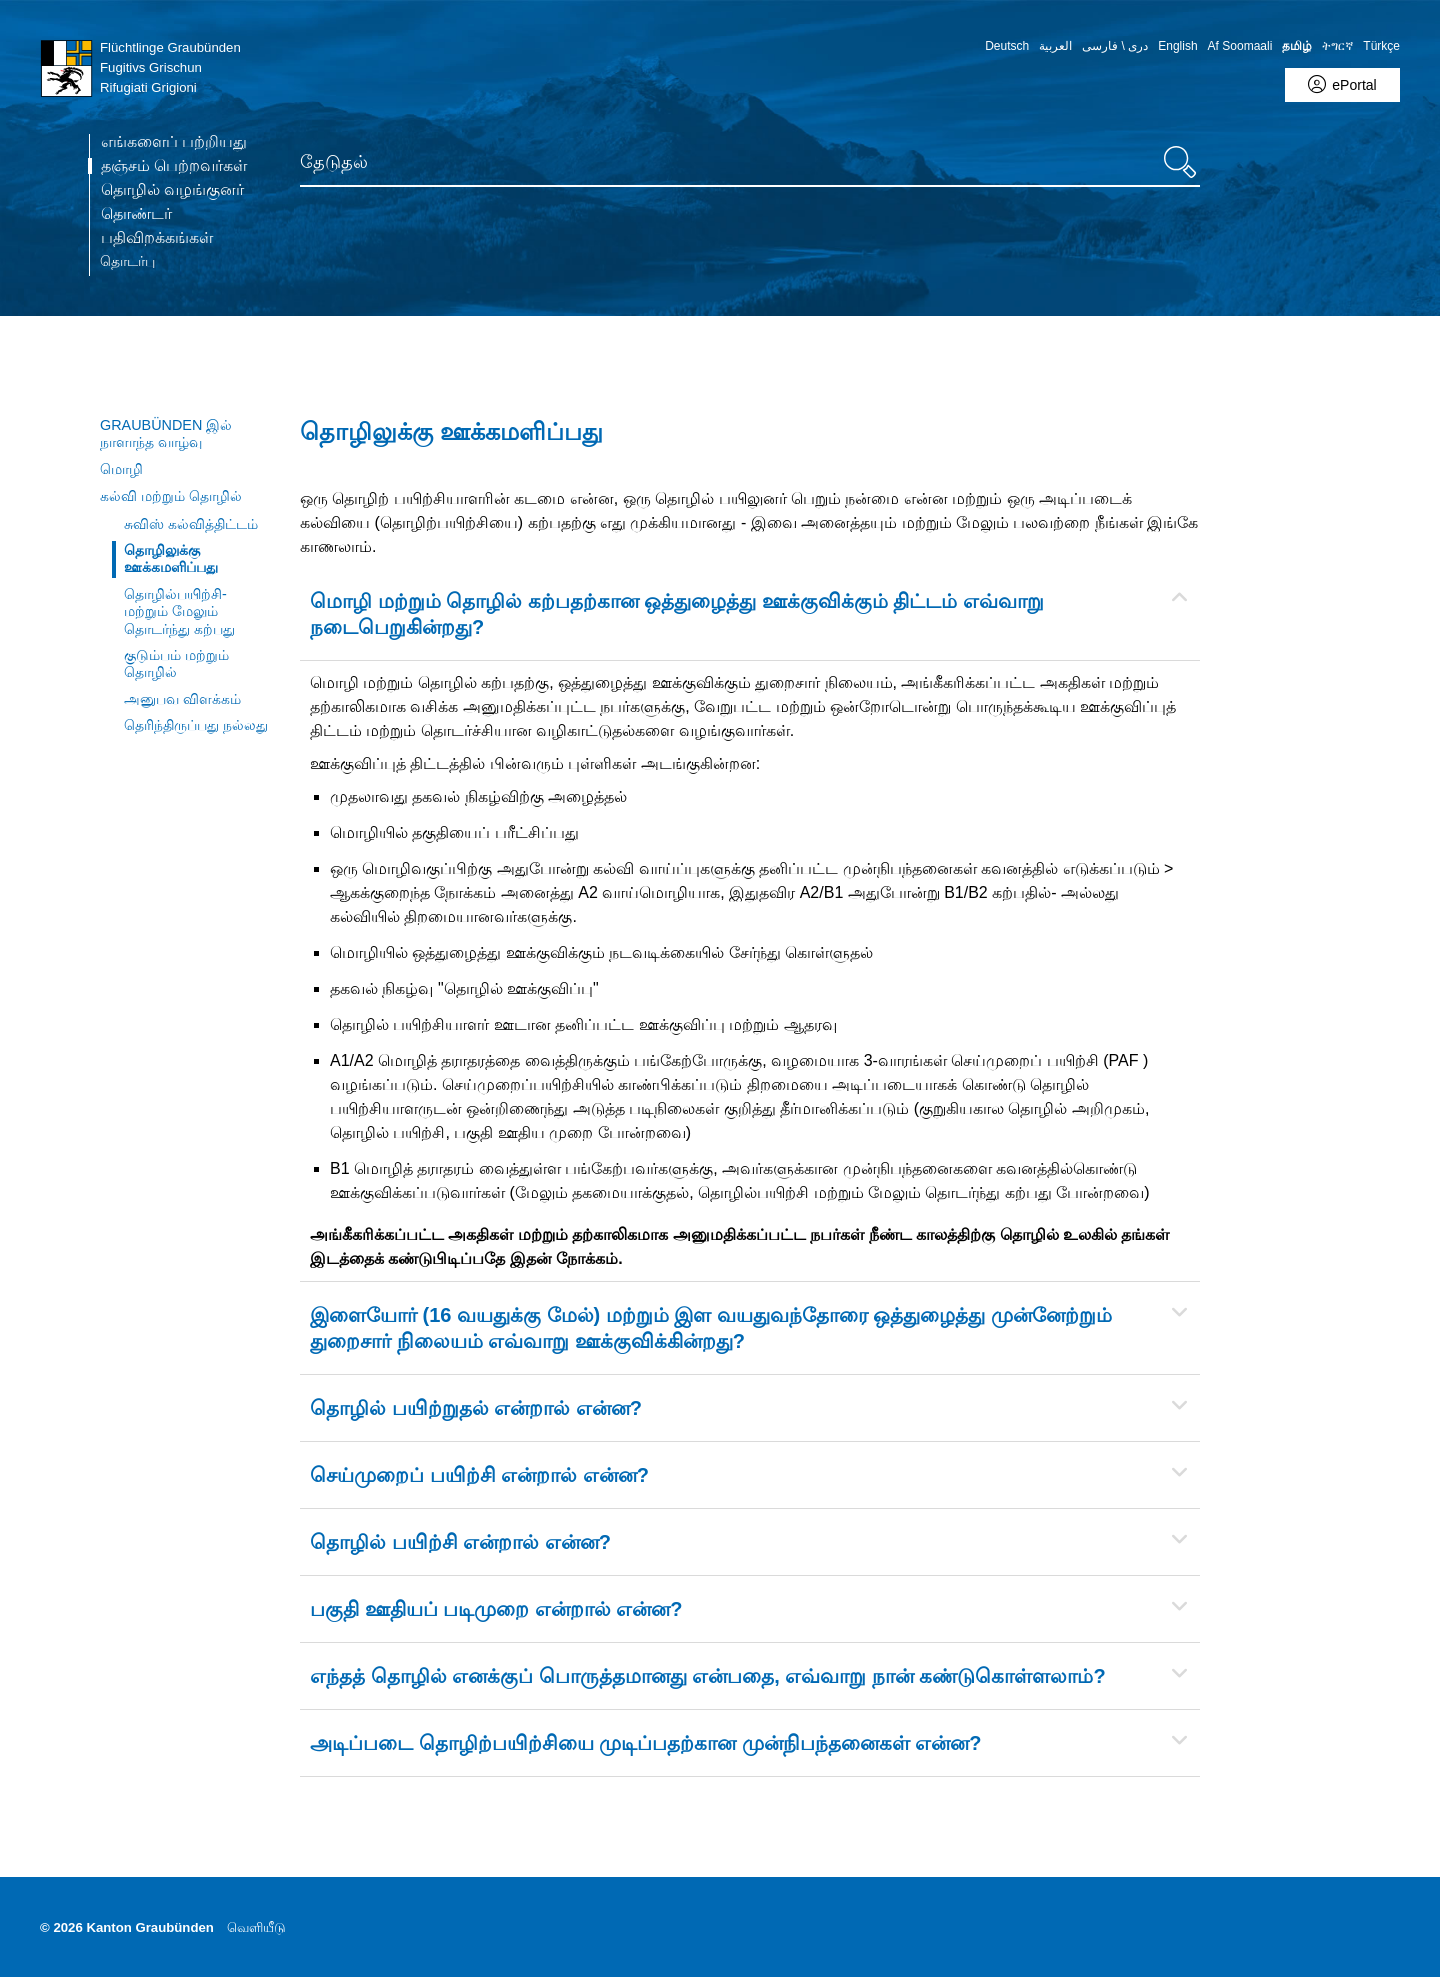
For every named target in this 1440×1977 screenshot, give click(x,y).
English (1177, 46)
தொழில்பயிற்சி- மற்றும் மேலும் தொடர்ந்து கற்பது (179, 611)
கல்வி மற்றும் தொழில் (171, 496)
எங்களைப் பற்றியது (174, 142)
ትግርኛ (1337, 46)
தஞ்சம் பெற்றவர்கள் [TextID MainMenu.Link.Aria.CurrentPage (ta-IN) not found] (174, 166)
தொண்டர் (136, 214)
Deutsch (1007, 46)
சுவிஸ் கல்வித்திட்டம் (191, 524)
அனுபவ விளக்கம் (182, 699)
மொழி (121, 469)
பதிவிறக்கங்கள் (157, 238)
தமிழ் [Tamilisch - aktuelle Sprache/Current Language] (1297, 46)
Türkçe (1381, 46)
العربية (1055, 46)
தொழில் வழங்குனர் (172, 190)
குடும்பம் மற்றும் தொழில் (176, 663)
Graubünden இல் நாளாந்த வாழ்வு (166, 433)
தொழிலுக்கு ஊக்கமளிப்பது (171, 558)
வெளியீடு (256, 1927)
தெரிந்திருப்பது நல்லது (196, 725)
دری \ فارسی (1115, 46)
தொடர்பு (127, 261)
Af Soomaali (1240, 46)
